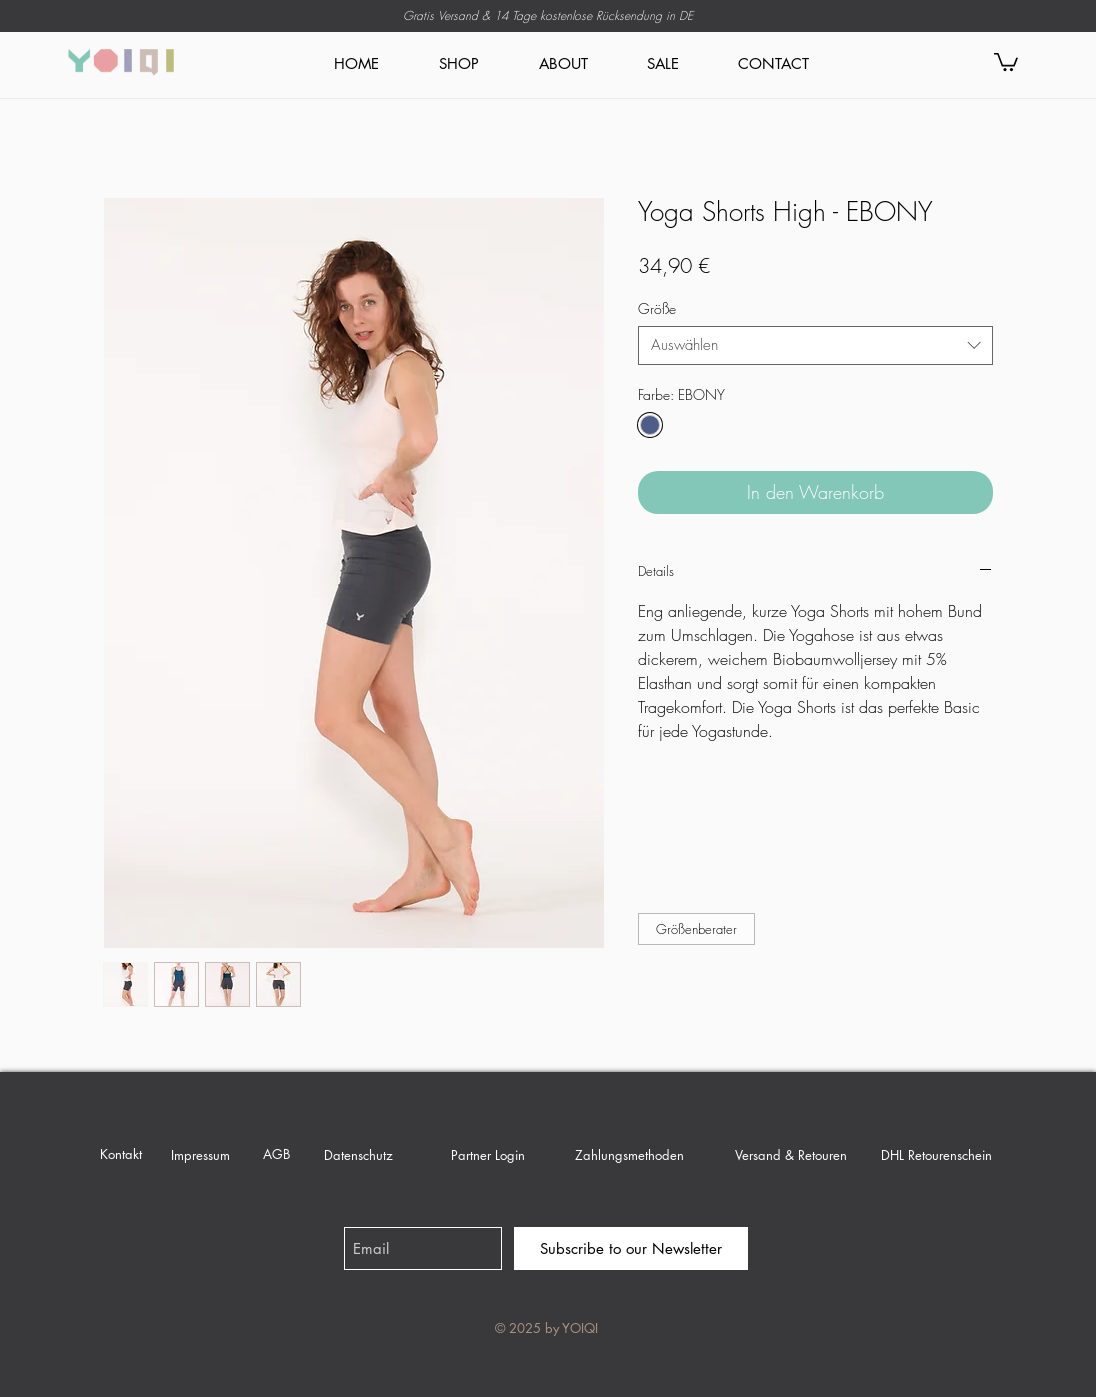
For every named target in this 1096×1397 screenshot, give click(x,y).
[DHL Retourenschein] (936, 1155)
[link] (1006, 61)
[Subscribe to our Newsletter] (631, 1248)
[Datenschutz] (358, 1155)
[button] (696, 929)
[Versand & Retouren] (791, 1155)
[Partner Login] (488, 1155)
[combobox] (815, 345)
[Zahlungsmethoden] (629, 1155)
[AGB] (276, 1154)
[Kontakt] (120, 1154)
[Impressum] (200, 1155)
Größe (657, 308)
